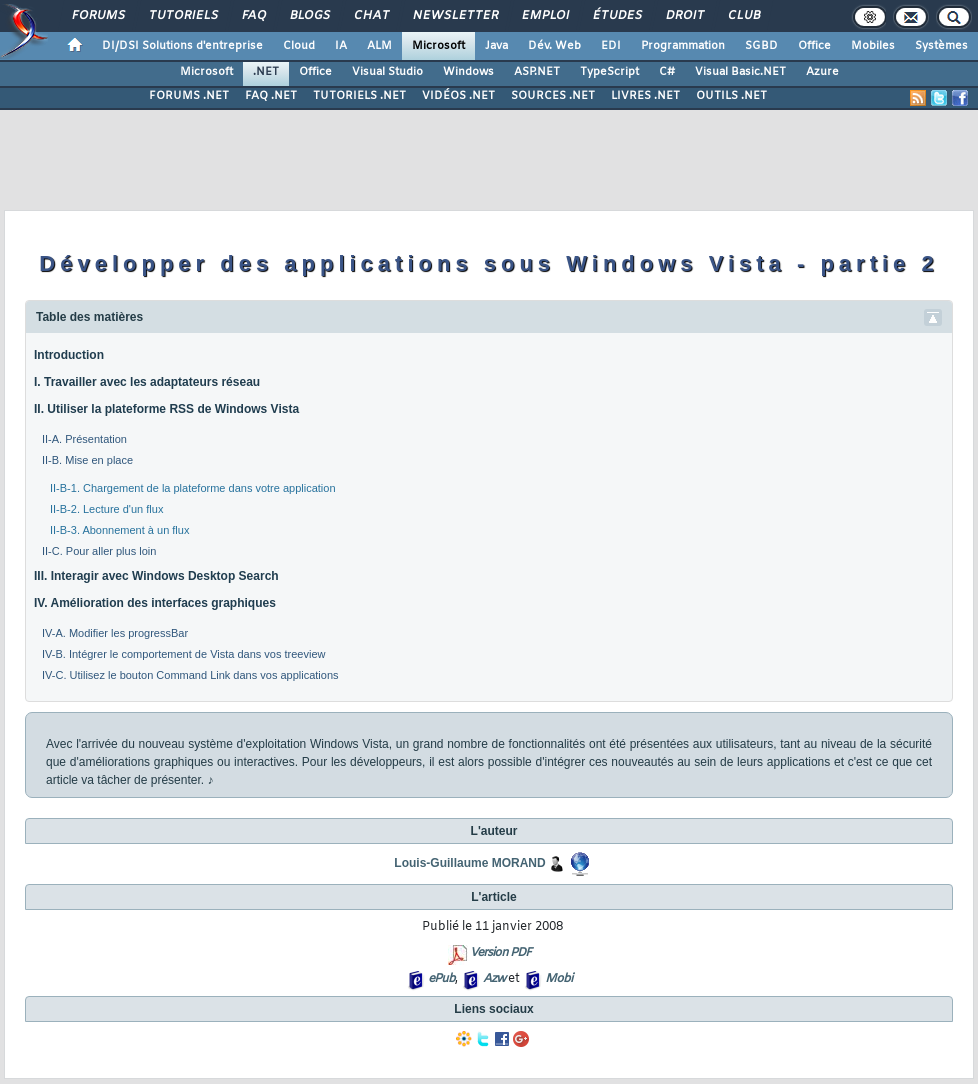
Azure (822, 72)
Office (814, 46)
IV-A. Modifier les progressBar (115, 633)
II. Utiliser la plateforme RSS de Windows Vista (166, 409)
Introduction (69, 355)
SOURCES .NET (553, 96)
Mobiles (873, 46)
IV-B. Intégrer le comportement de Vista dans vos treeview (184, 654)
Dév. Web (554, 46)
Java (496, 46)
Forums (97, 16)
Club (743, 16)
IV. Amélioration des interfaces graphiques (155, 603)
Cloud (299, 46)
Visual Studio (387, 72)
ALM (379, 46)
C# (667, 72)
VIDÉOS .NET (458, 96)
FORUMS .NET (189, 96)
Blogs (309, 16)
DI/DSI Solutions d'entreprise (182, 46)
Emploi (544, 16)
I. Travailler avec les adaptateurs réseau (147, 382)
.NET (266, 72)
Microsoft (438, 46)
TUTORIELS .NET (359, 96)
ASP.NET (537, 72)
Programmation (683, 46)
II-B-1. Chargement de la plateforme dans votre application (193, 488)
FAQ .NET (271, 96)
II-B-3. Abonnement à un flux (119, 530)
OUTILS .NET (731, 96)
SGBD (761, 46)
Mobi (558, 979)
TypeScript (609, 72)
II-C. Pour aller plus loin (99, 551)
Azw (494, 979)
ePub (441, 979)
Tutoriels (182, 16)
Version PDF (500, 953)
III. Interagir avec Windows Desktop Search (156, 576)
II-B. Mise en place (87, 460)
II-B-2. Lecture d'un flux (106, 509)
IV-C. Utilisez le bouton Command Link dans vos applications (190, 675)
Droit (684, 16)
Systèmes (941, 46)
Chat (370, 16)
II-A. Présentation (84, 439)
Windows (468, 72)
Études (616, 16)
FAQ (253, 16)
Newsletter (454, 16)
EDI (611, 46)
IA (341, 46)
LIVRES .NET (645, 96)
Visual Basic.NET (740, 72)
